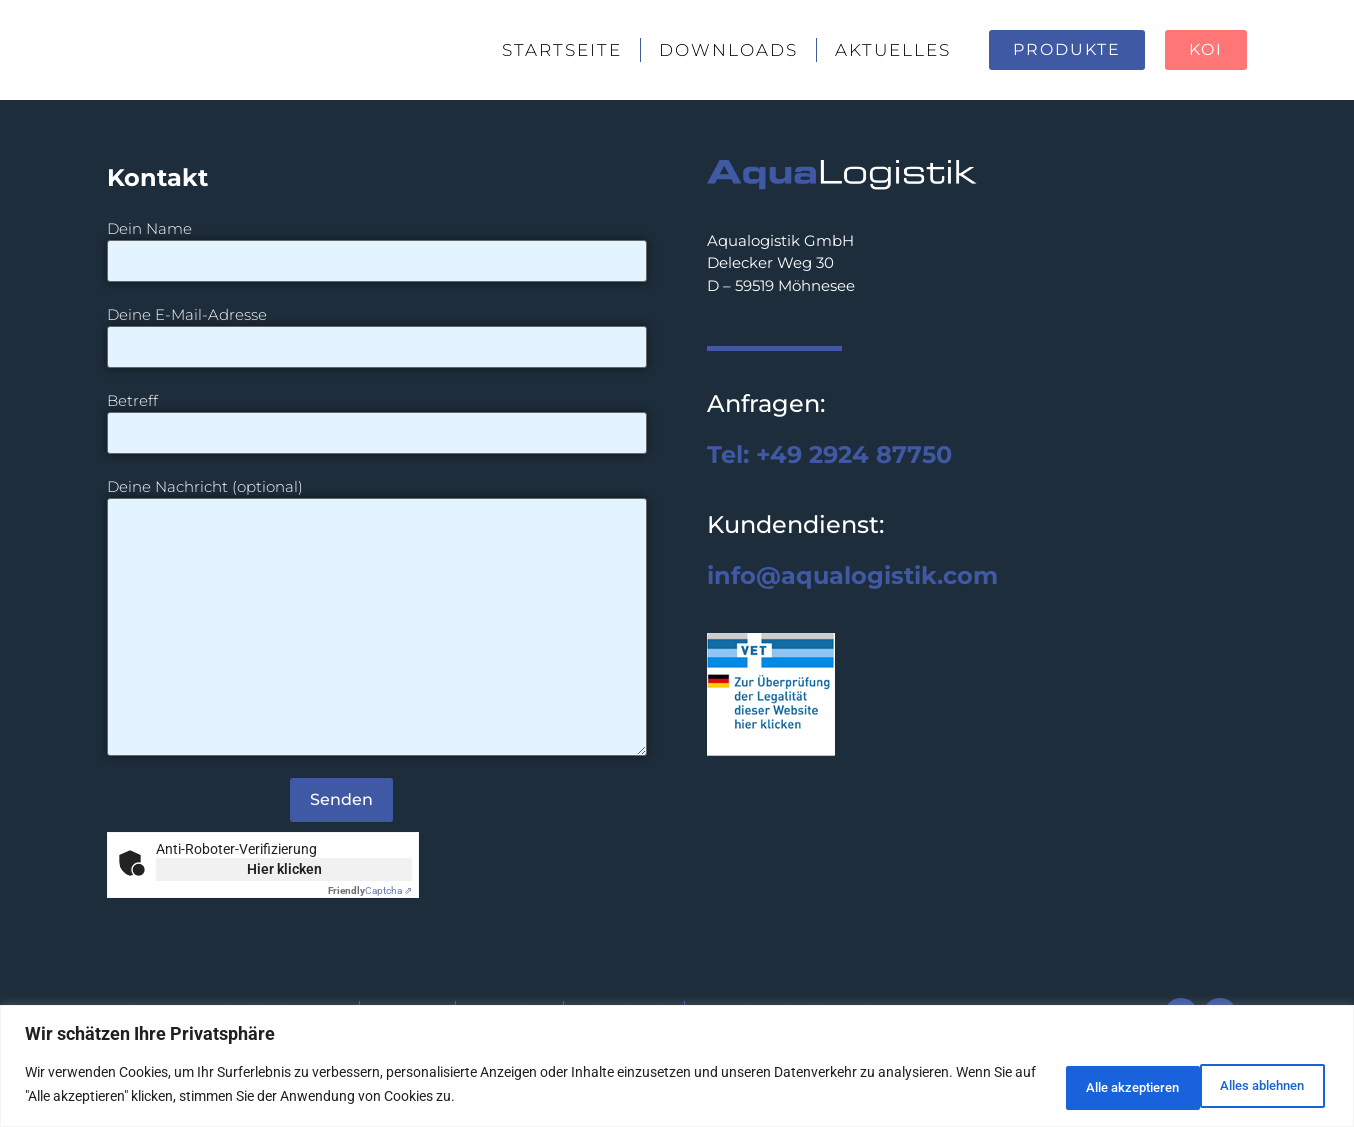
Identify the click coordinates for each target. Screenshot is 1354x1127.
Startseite (562, 50)
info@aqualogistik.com (852, 575)
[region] (677, 1067)
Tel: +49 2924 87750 (829, 454)
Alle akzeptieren (1248, 1086)
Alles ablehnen (1082, 1086)
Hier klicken (284, 869)
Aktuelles (893, 50)
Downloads (728, 50)
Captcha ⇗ (370, 890)
